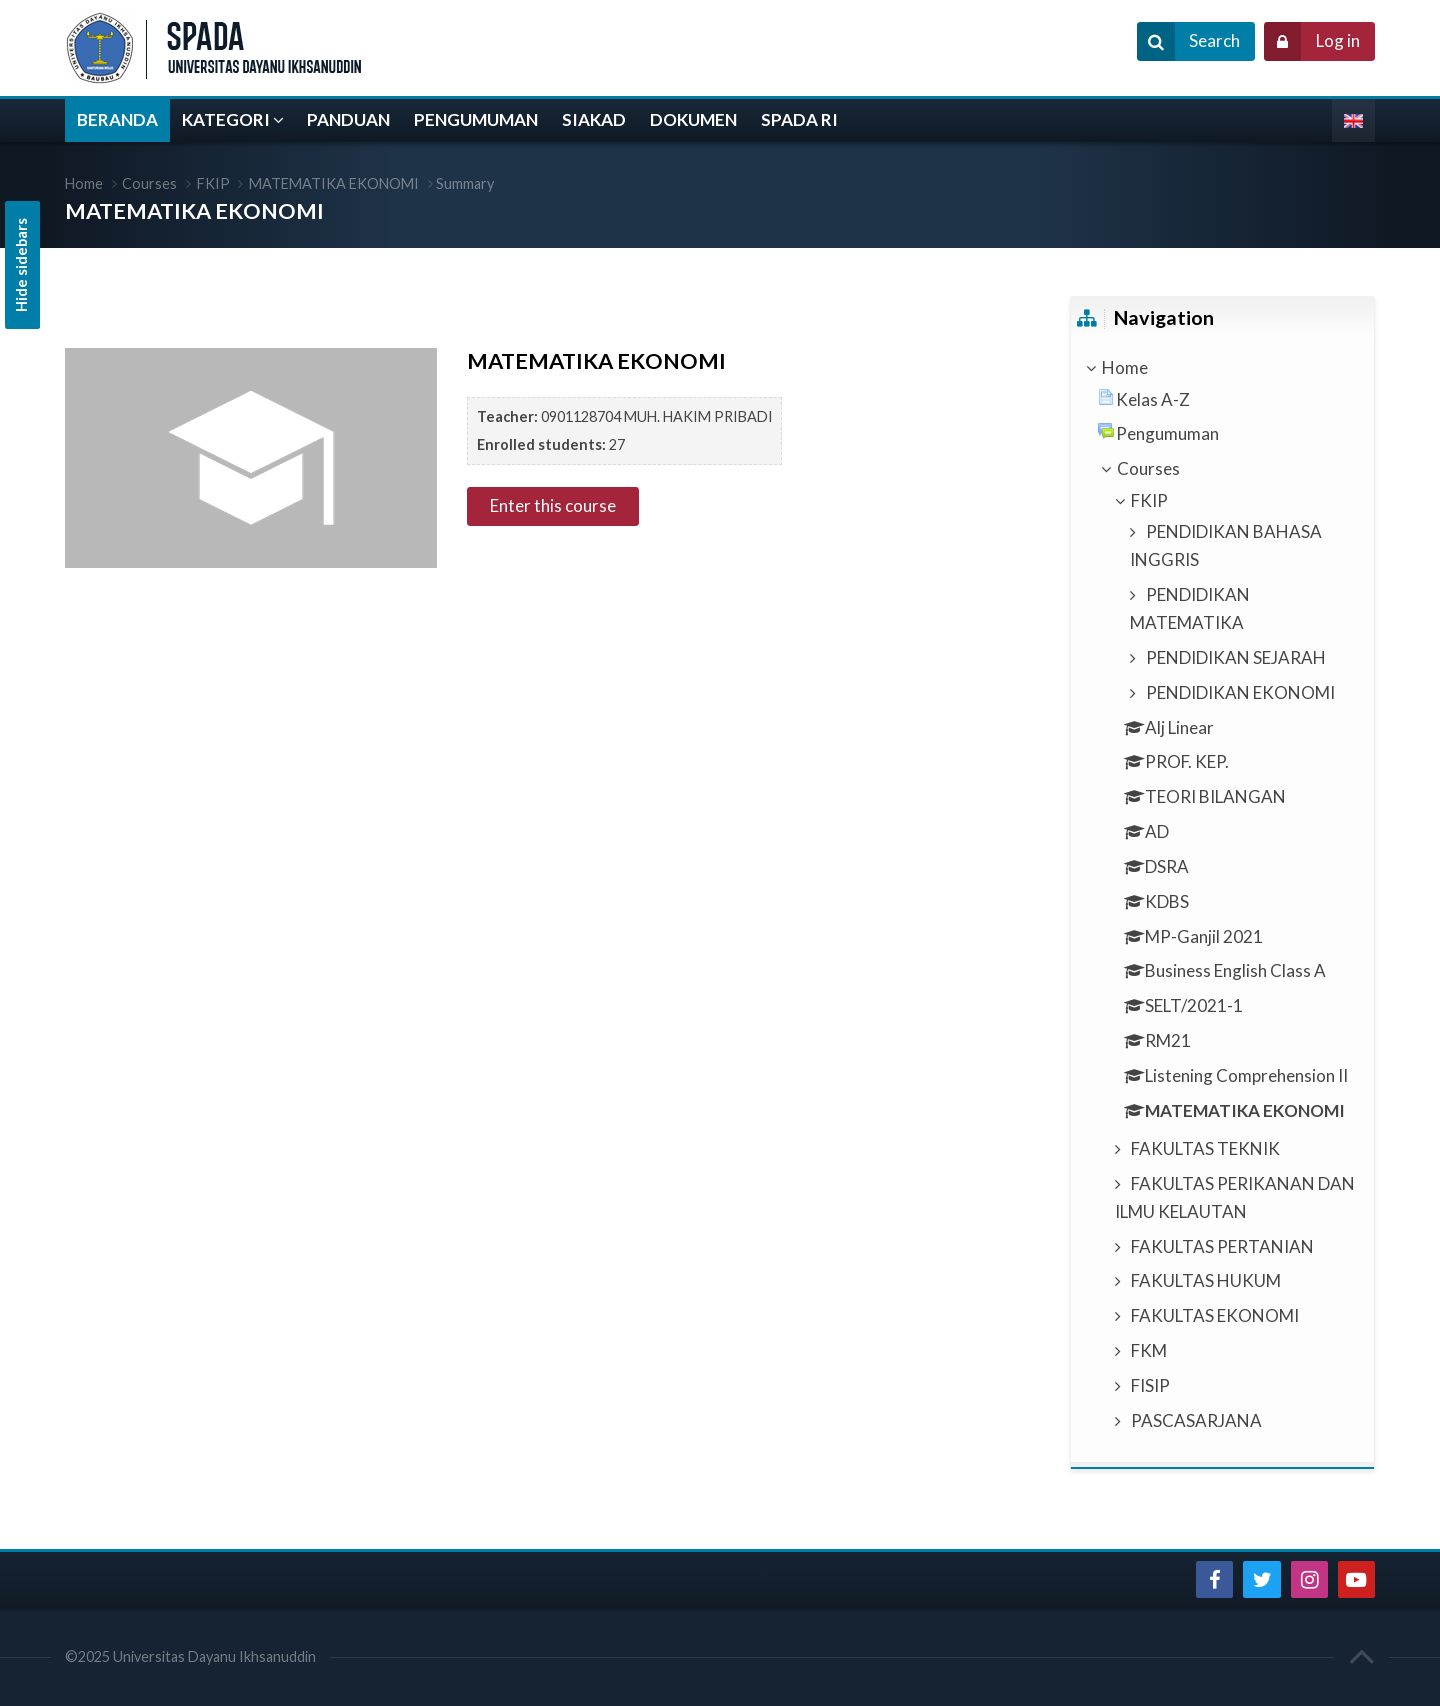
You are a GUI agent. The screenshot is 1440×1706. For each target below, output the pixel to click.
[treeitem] (1222, 368)
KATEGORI (226, 119)
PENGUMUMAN (476, 119)
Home (84, 183)
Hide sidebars (21, 265)
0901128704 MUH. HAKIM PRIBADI (657, 416)
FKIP (213, 183)
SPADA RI (799, 119)
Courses (149, 183)
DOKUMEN (693, 119)
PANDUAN (348, 119)
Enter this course (553, 505)
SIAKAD (594, 119)
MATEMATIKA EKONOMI (334, 183)
